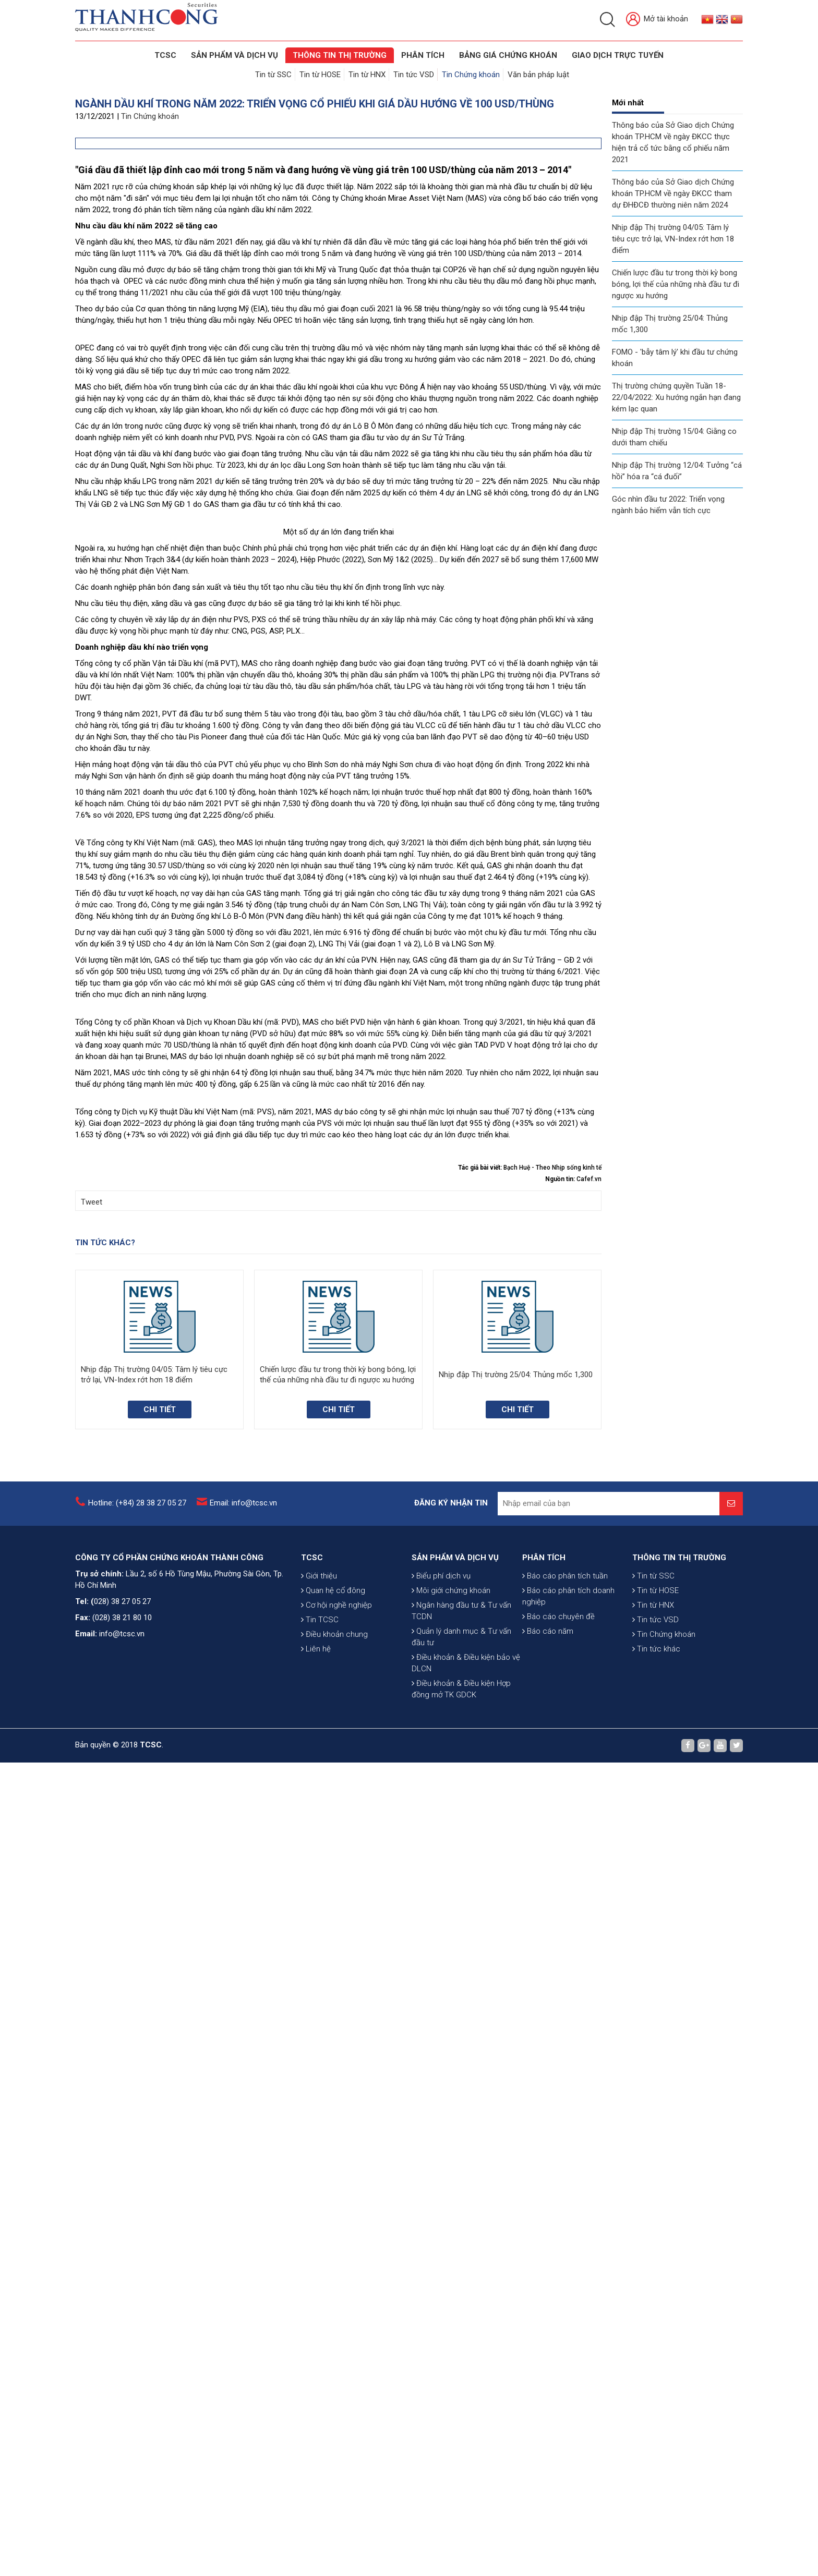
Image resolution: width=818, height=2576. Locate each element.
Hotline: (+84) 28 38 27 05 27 (137, 2332)
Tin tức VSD (413, 74)
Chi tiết (159, 2223)
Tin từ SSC (275, 74)
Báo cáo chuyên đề (558, 2514)
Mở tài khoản (657, 19)
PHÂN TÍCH (544, 2455)
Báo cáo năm (547, 2528)
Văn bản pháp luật (537, 74)
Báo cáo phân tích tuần (565, 2473)
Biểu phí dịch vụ (441, 2534)
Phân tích (422, 55)
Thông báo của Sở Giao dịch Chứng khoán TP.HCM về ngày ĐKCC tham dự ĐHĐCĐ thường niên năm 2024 (673, 192)
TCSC (165, 55)
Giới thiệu (319, 2490)
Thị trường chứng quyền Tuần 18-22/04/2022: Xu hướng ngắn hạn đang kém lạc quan (676, 396)
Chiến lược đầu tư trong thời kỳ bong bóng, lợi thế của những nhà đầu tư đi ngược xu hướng (675, 282)
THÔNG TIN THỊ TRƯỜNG (340, 55)
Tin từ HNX (367, 74)
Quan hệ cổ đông (333, 2505)
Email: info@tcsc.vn (243, 2332)
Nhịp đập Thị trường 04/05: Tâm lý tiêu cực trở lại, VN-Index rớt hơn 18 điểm (673, 237)
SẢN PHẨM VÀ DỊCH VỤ (234, 55)
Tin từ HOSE (321, 74)
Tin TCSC (320, 2534)
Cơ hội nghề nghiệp (336, 2519)
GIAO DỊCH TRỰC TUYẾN (618, 55)
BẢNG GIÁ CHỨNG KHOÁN (508, 55)
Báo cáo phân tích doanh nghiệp (568, 2493)
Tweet (91, 2015)
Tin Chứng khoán (470, 74)
